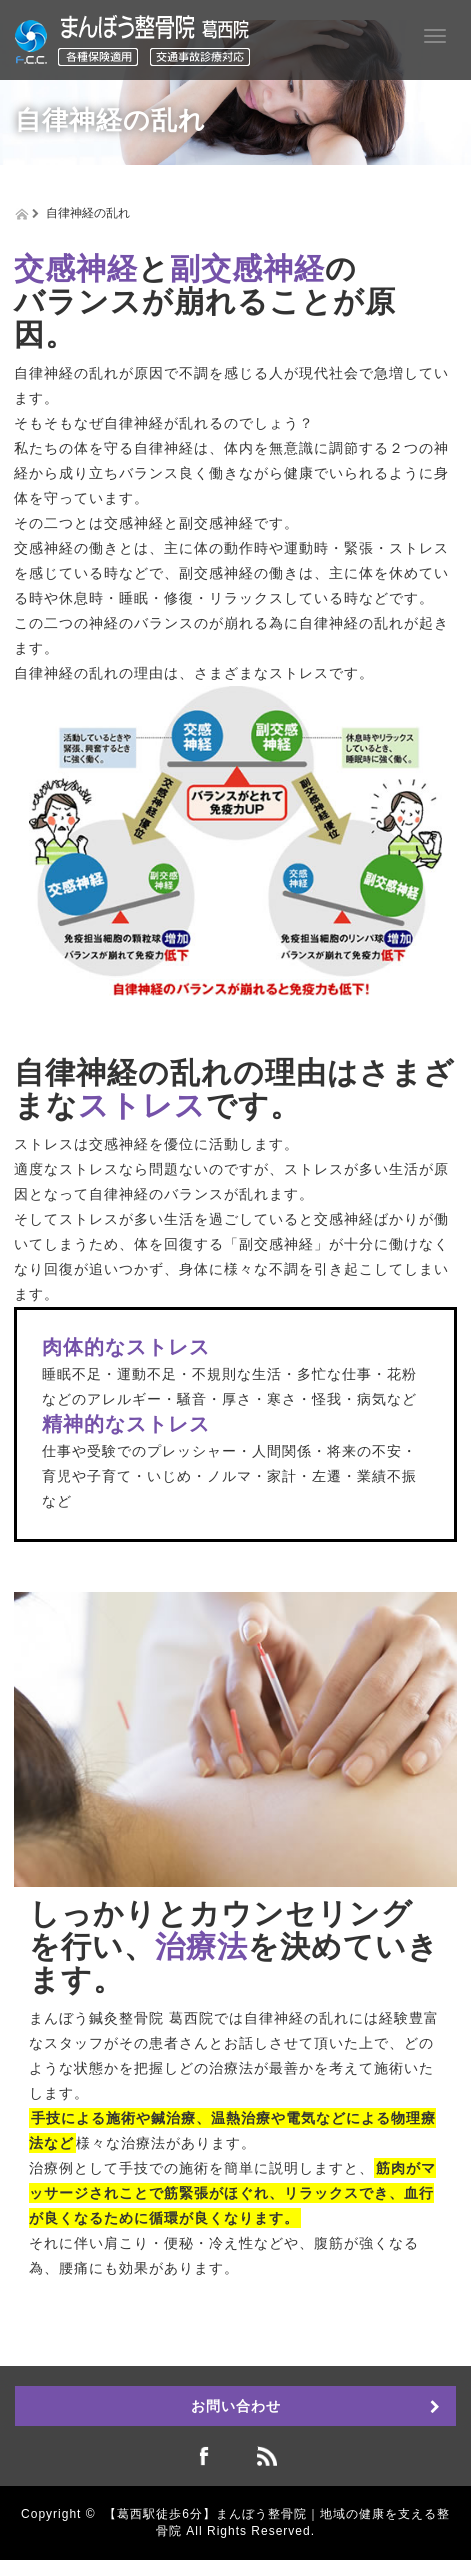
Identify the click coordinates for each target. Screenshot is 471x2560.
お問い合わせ (236, 2406)
